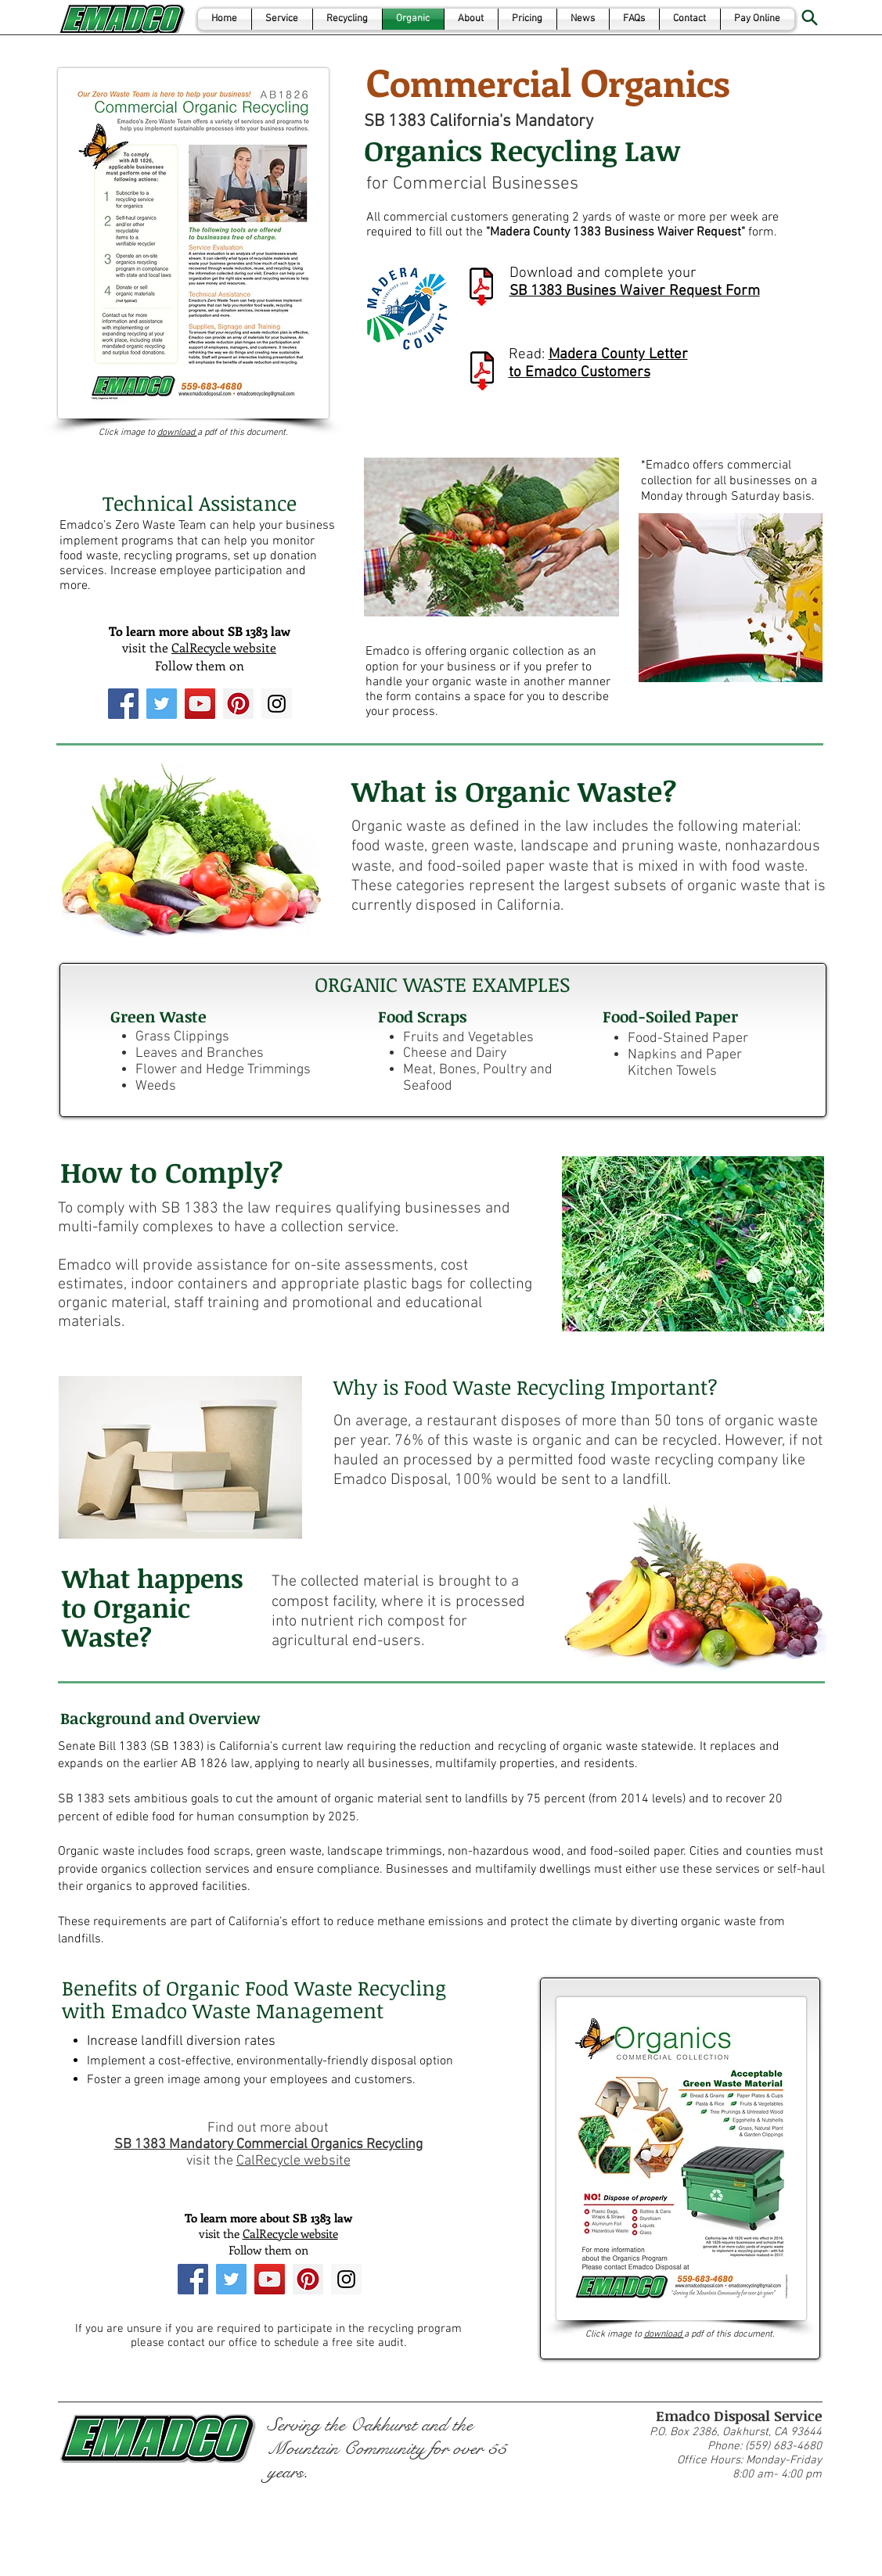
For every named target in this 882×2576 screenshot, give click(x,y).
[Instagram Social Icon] (276, 703)
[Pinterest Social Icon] (238, 703)
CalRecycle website (223, 647)
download (177, 432)
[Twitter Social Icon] (161, 703)
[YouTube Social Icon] (200, 703)
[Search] (810, 17)
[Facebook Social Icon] (123, 703)
